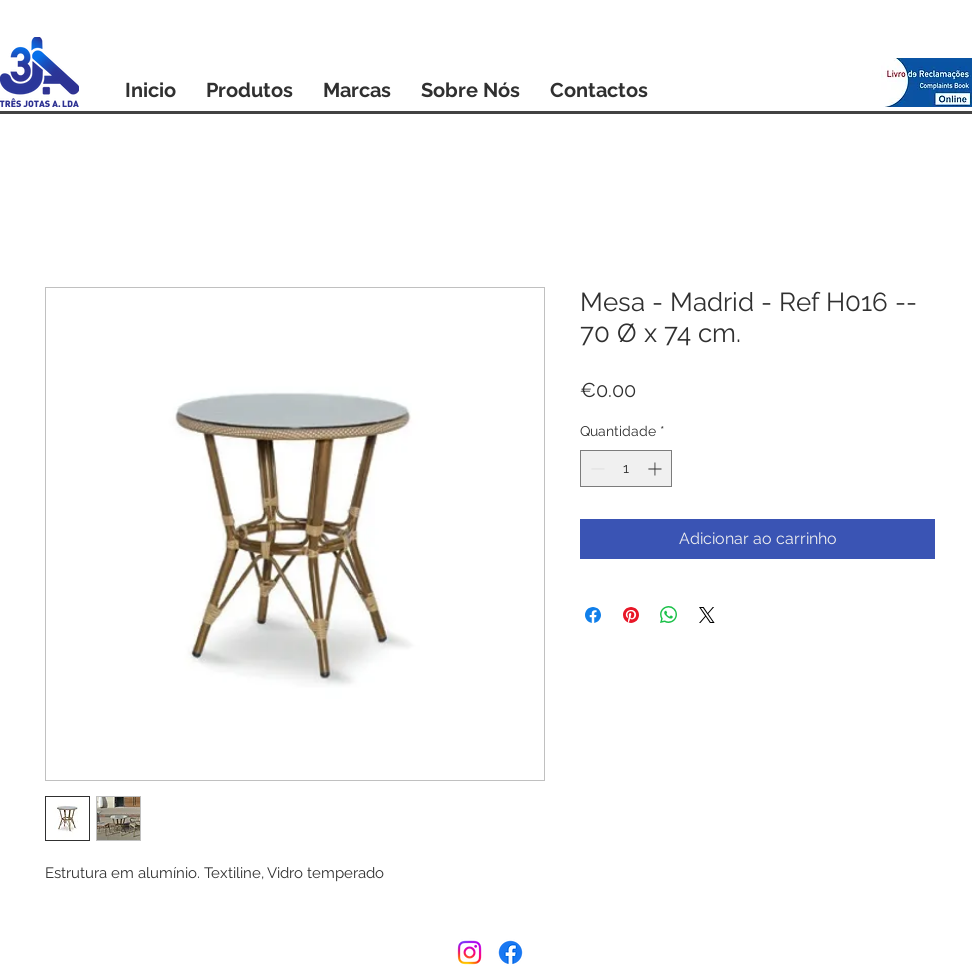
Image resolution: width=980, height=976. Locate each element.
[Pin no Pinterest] (631, 615)
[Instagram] (469, 952)
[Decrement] (595, 468)
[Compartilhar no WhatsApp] (669, 615)
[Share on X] (707, 615)
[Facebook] (510, 952)
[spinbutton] (626, 468)
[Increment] (656, 468)
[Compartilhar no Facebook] (593, 615)
